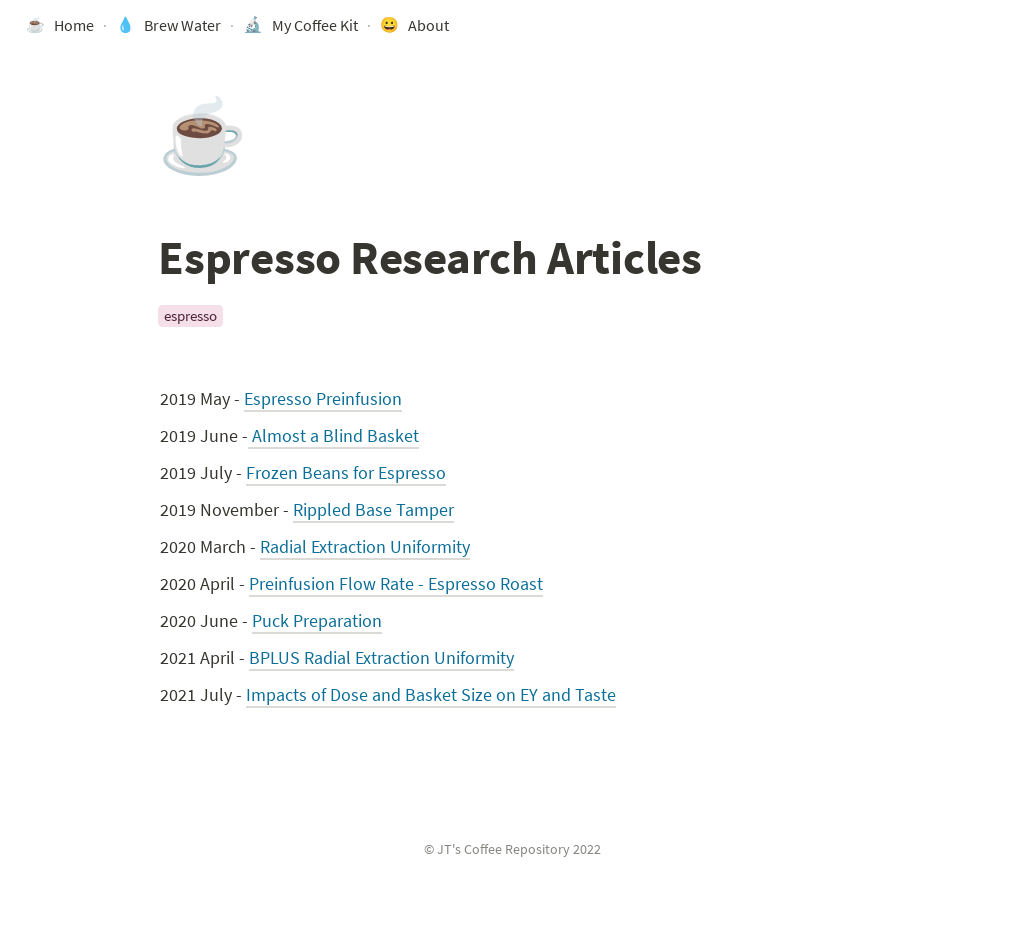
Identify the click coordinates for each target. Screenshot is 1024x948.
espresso (190, 315)
